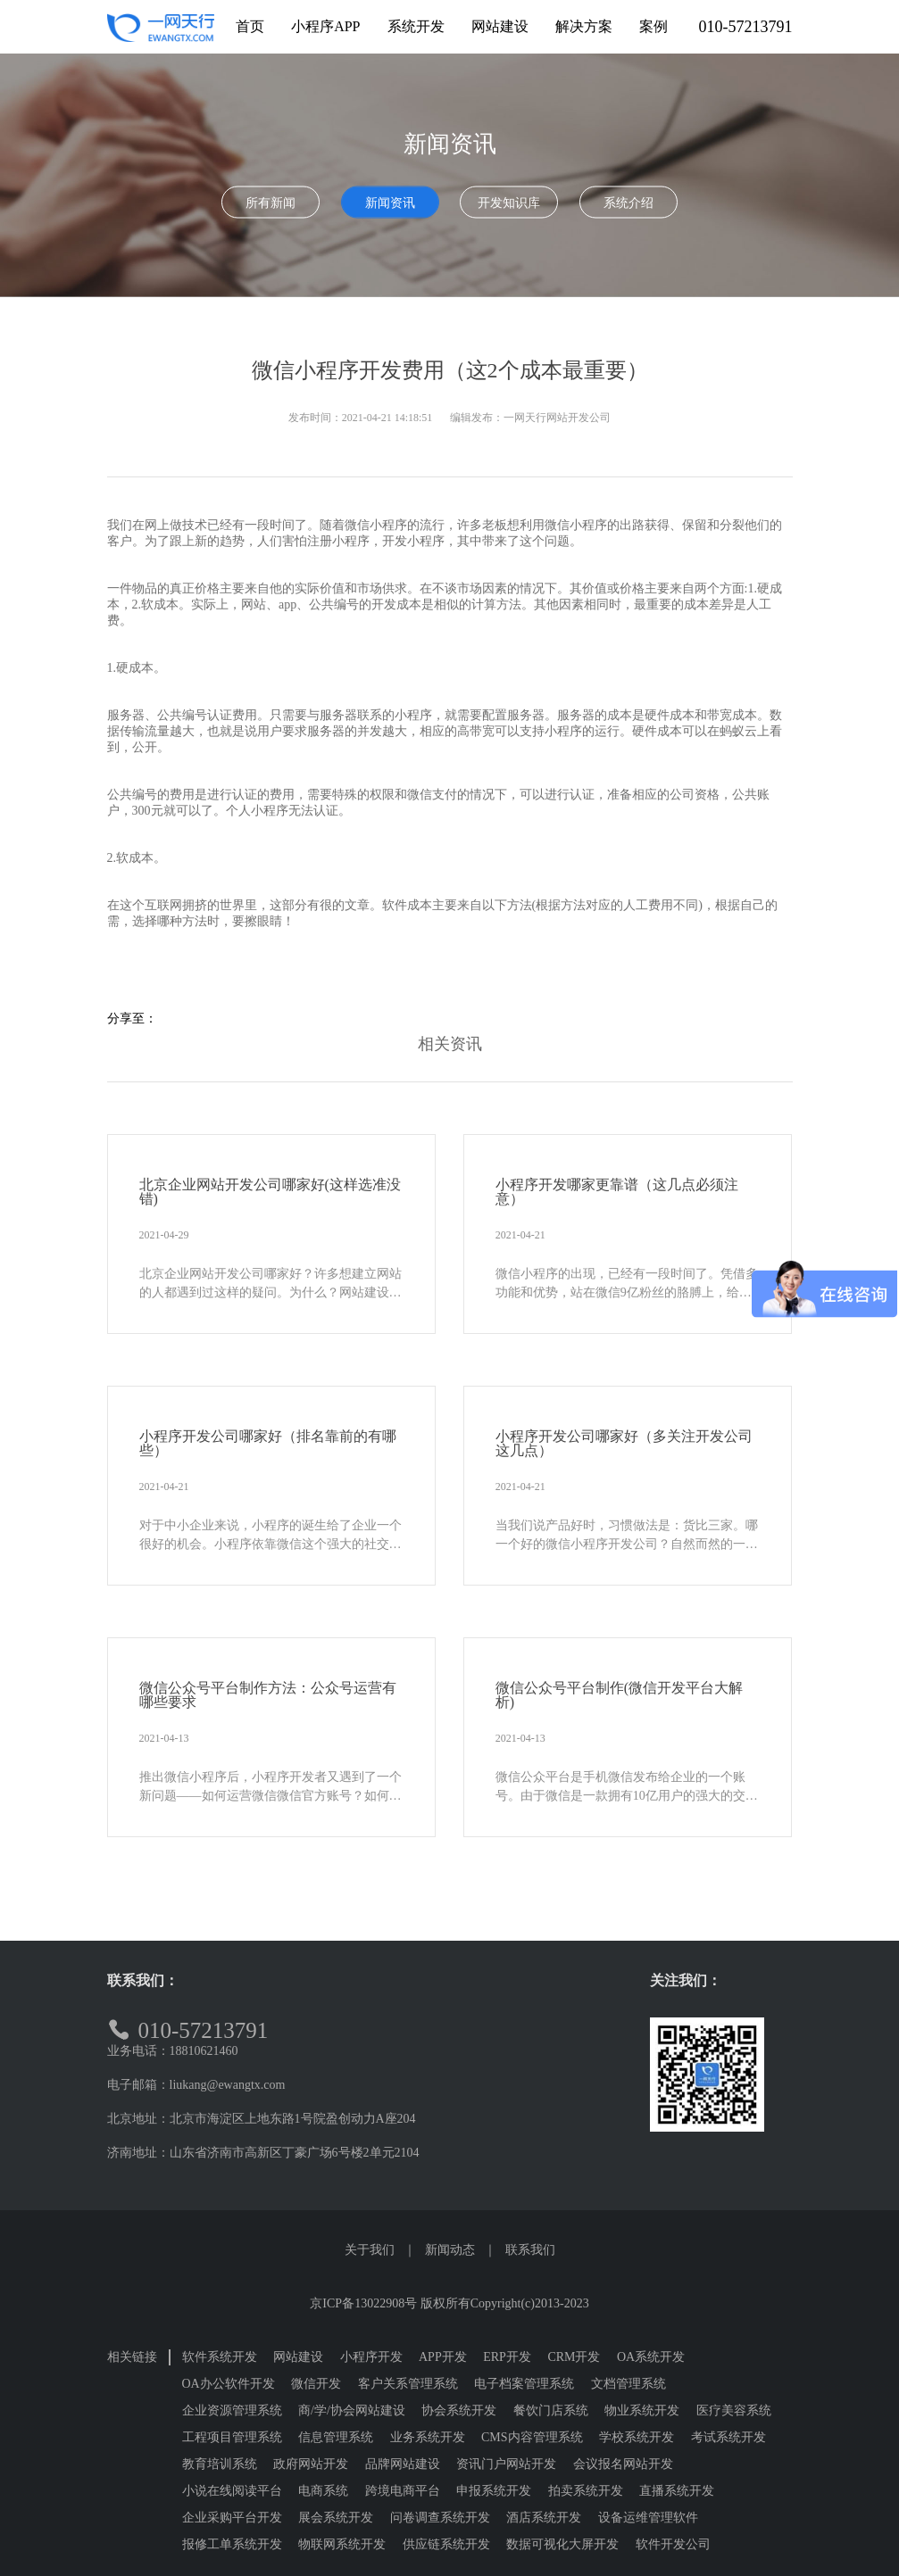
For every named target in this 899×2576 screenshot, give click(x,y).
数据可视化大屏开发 (562, 2544)
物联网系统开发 (342, 2544)
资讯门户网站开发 (506, 2464)
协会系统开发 (458, 2410)
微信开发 (316, 2383)
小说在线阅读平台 (232, 2490)
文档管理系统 (628, 2383)
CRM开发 (573, 2357)
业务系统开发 (427, 2437)
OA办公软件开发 (228, 2383)
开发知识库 (509, 203)
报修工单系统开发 (232, 2544)
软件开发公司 (673, 2544)
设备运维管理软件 (648, 2517)
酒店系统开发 (543, 2517)
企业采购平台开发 (232, 2517)
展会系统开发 (335, 2517)
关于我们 (370, 2250)
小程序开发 (371, 2357)
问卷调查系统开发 (440, 2517)
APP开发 (443, 2357)
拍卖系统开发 (585, 2490)
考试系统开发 (728, 2437)
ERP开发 (507, 2357)
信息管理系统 (335, 2437)
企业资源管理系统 (232, 2410)
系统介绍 (628, 203)
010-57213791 (746, 27)
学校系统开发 (636, 2437)
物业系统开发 (641, 2410)
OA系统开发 (651, 2357)
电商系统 (323, 2490)
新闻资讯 (390, 203)
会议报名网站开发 (623, 2464)
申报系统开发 (493, 2490)
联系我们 (530, 2250)
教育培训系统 (219, 2464)
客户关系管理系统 (408, 2383)
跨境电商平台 (402, 2490)
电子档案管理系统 (524, 2383)
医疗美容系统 (733, 2410)
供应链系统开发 (446, 2544)
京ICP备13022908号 (363, 2303)
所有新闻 (271, 203)
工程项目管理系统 (232, 2437)
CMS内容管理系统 (532, 2437)
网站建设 (298, 2357)
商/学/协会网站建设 (351, 2410)
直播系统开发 (676, 2490)
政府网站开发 (310, 2464)
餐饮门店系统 (550, 2410)
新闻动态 (450, 2250)
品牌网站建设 (402, 2464)
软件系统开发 (219, 2357)
